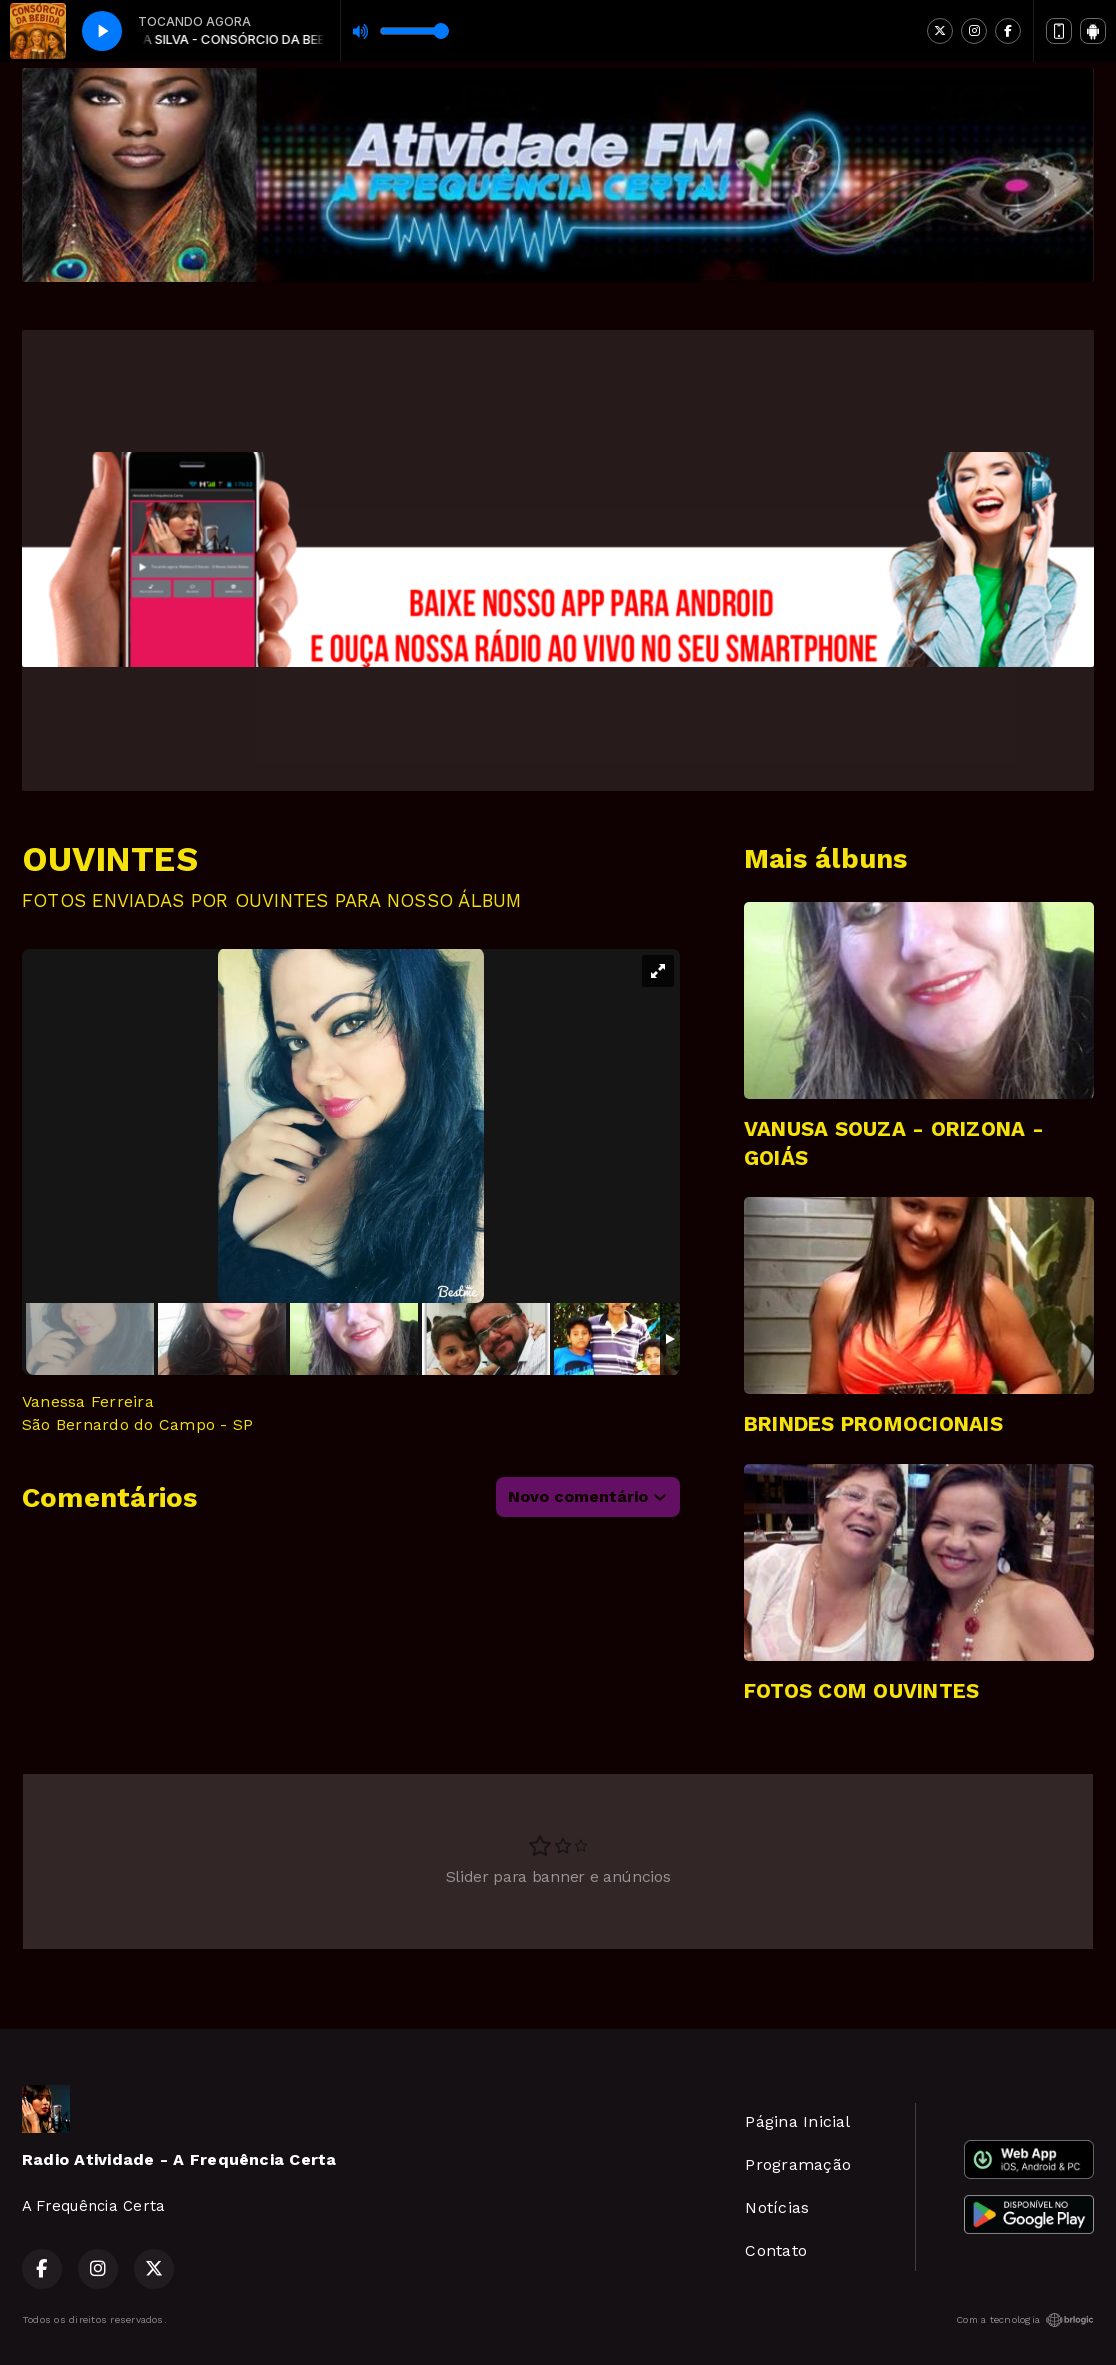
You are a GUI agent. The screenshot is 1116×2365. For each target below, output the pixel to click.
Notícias (777, 2207)
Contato (776, 2250)
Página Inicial (797, 2121)
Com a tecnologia (1025, 2320)
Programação (798, 2164)
